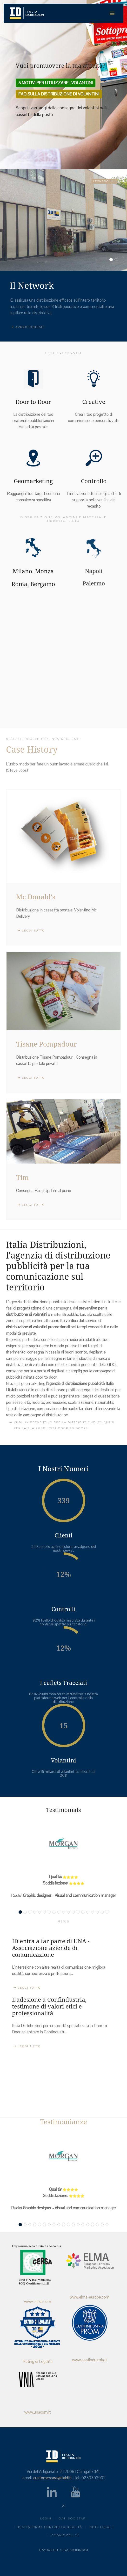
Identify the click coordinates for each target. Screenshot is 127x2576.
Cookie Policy (65, 2535)
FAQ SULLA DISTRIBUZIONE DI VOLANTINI (58, 94)
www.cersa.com (37, 2301)
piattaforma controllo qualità (50, 2527)
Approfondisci (30, 327)
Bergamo (37, 572)
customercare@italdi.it (52, 2478)
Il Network (112, 260)
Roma (27, 572)
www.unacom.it (37, 2412)
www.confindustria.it (89, 2360)
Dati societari (73, 2518)
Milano (29, 567)
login (45, 2518)
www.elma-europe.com (89, 2297)
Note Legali (101, 2527)
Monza (38, 567)
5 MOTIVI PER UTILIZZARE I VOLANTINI (55, 83)
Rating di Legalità (38, 2361)
